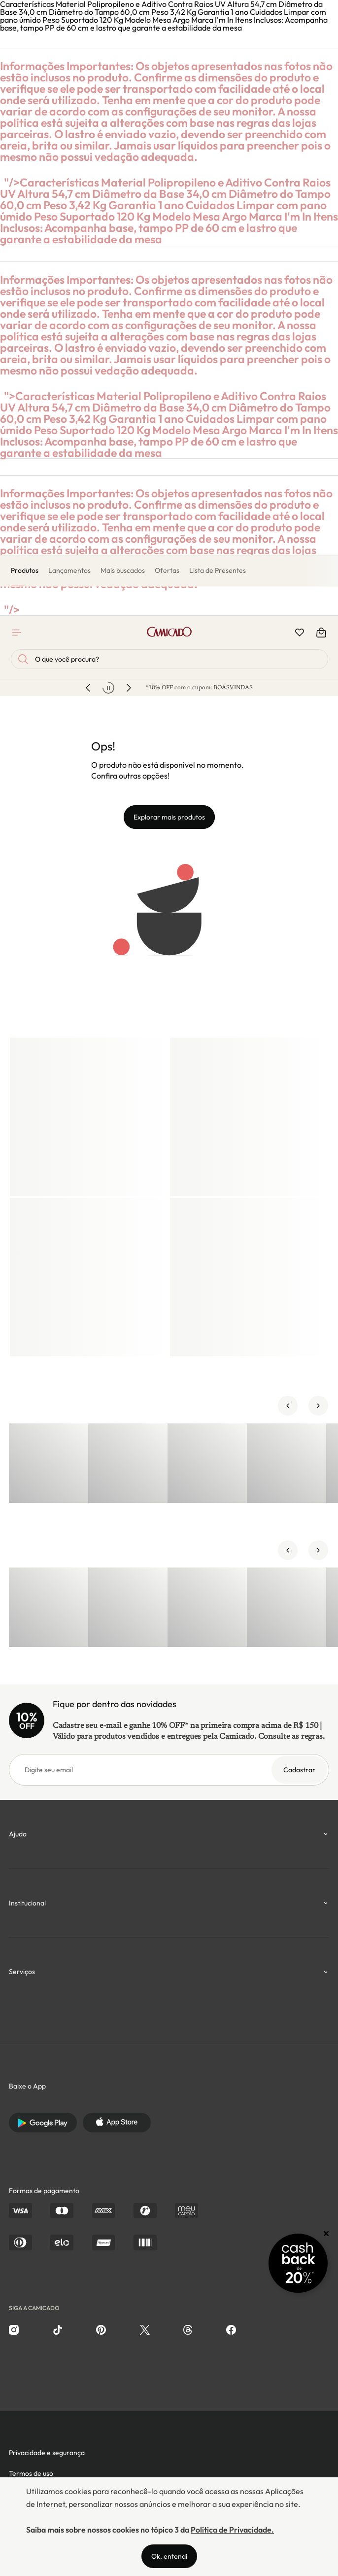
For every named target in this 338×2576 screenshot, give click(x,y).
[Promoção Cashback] (298, 2263)
